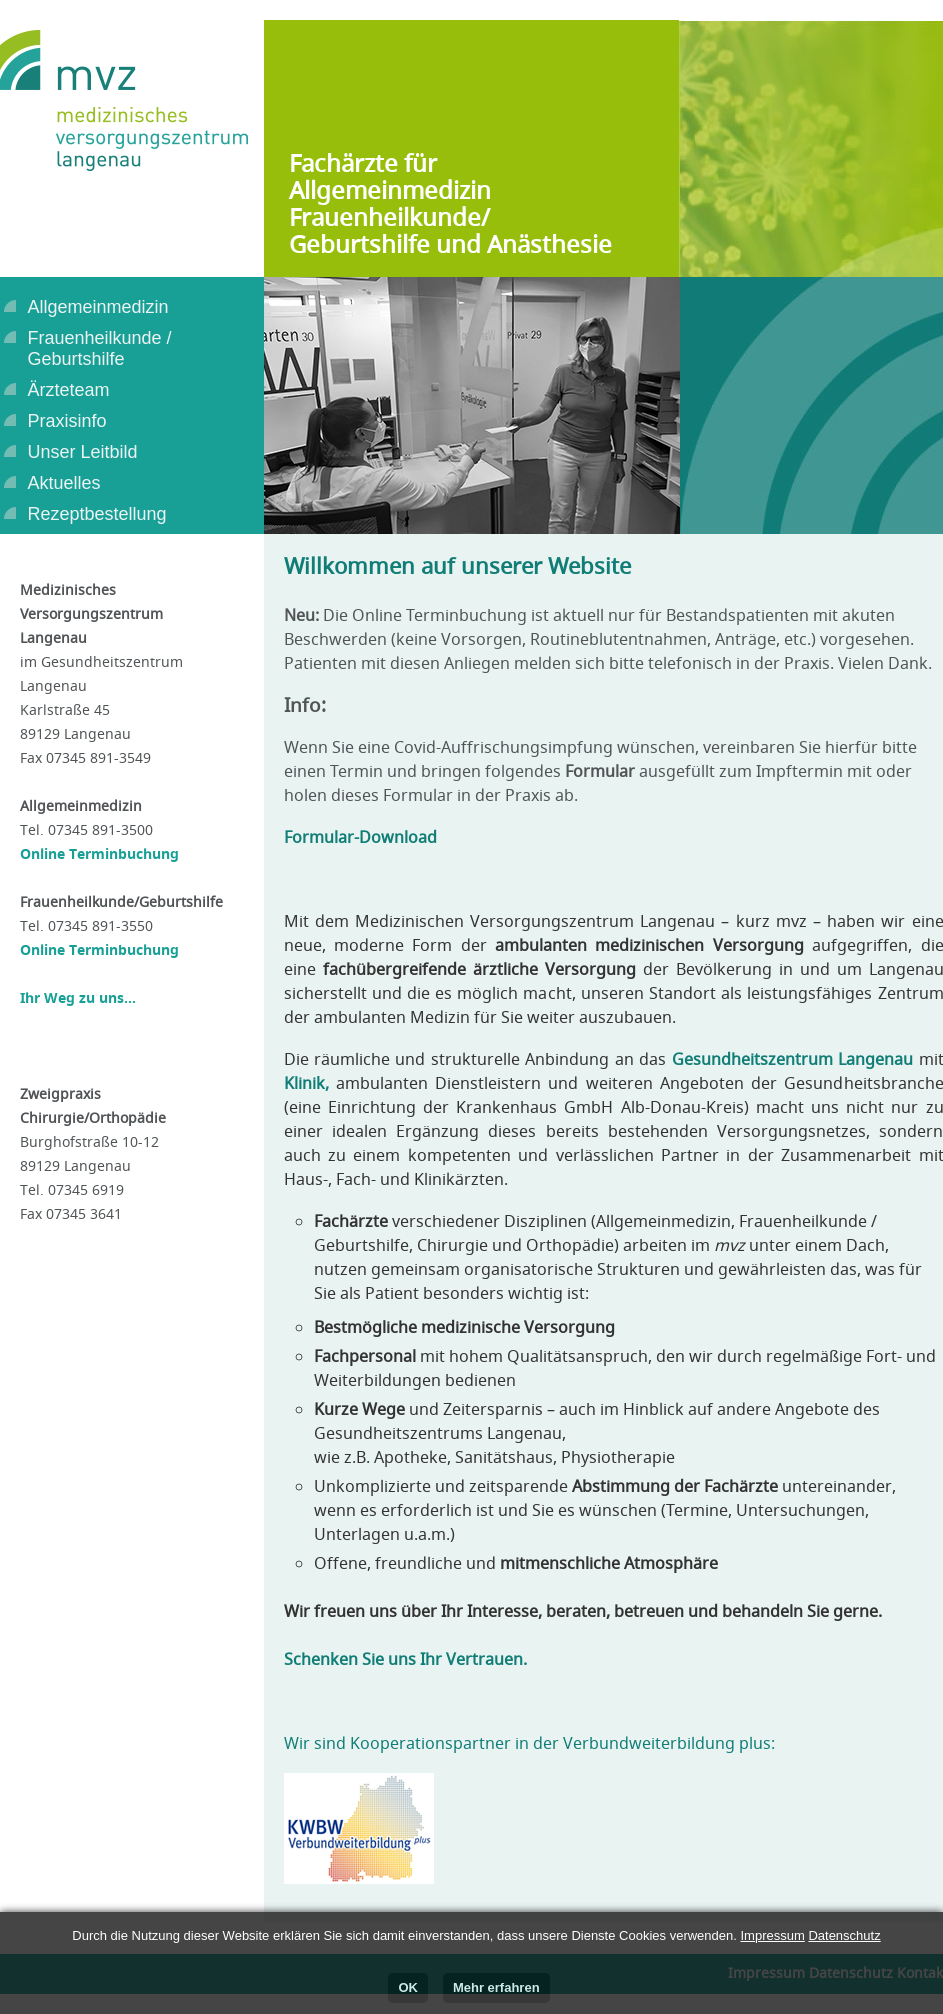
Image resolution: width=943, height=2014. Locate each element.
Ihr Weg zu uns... (78, 997)
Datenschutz (844, 1935)
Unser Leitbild (83, 452)
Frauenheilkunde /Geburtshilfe (100, 348)
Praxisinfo (67, 421)
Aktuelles (64, 483)
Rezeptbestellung (97, 514)
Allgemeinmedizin (98, 307)
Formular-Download (360, 837)
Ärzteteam (69, 390)
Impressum (772, 1935)
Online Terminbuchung (99, 853)
